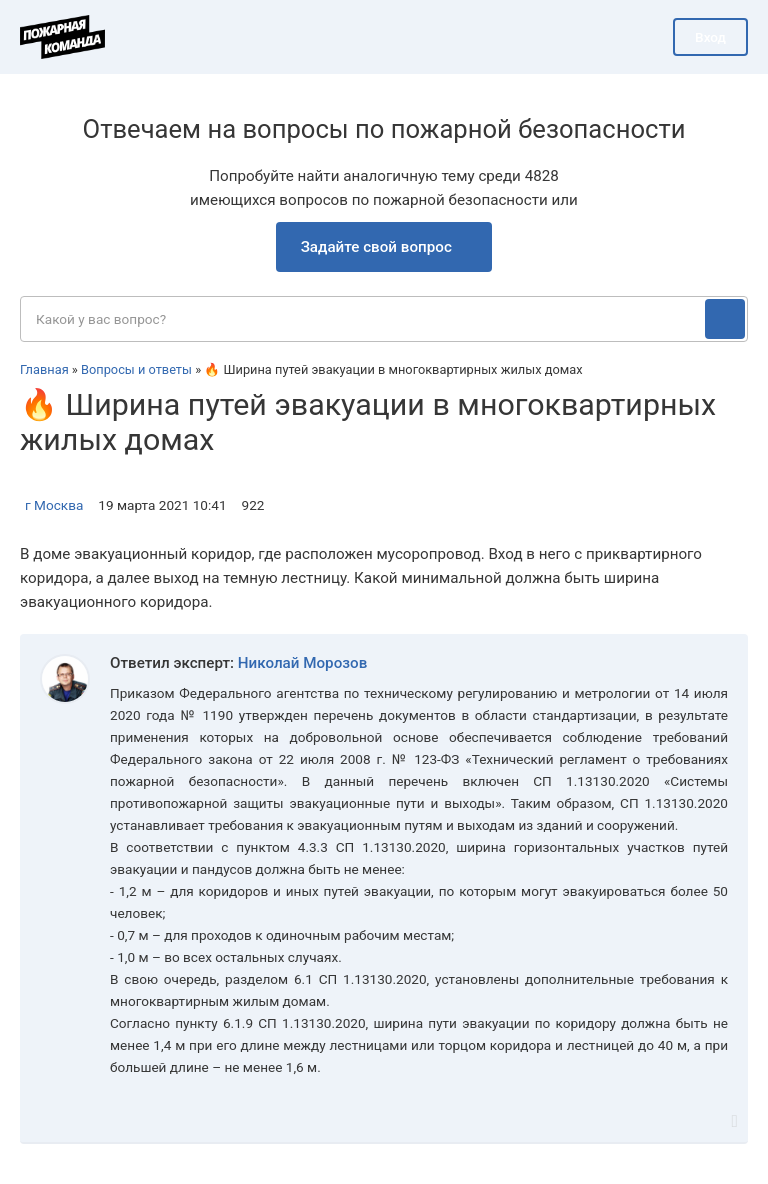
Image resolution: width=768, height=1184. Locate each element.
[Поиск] (725, 319)
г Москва (54, 505)
